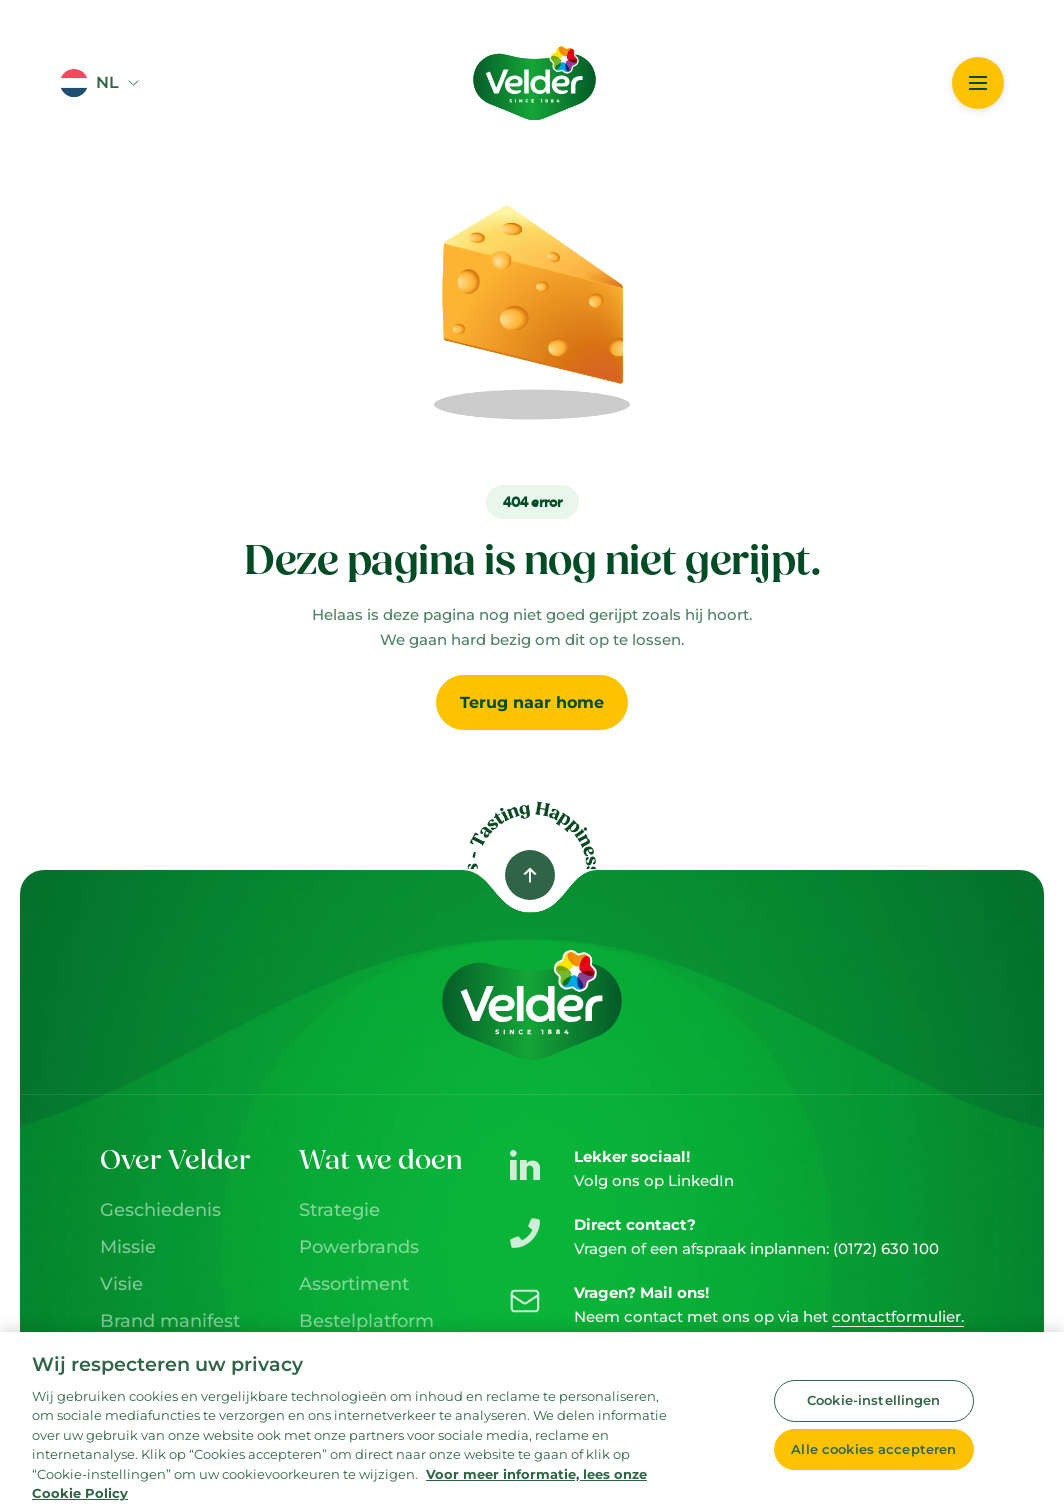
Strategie (339, 1210)
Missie (128, 1247)
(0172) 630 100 (886, 1248)
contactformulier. (898, 1316)
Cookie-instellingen (873, 1405)
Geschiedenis (160, 1210)
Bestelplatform (366, 1321)
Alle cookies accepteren (873, 1453)
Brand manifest (170, 1321)
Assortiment (354, 1284)
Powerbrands (359, 1247)
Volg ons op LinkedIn (654, 1180)
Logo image (500, 39)
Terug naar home (532, 702)
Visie (121, 1284)
